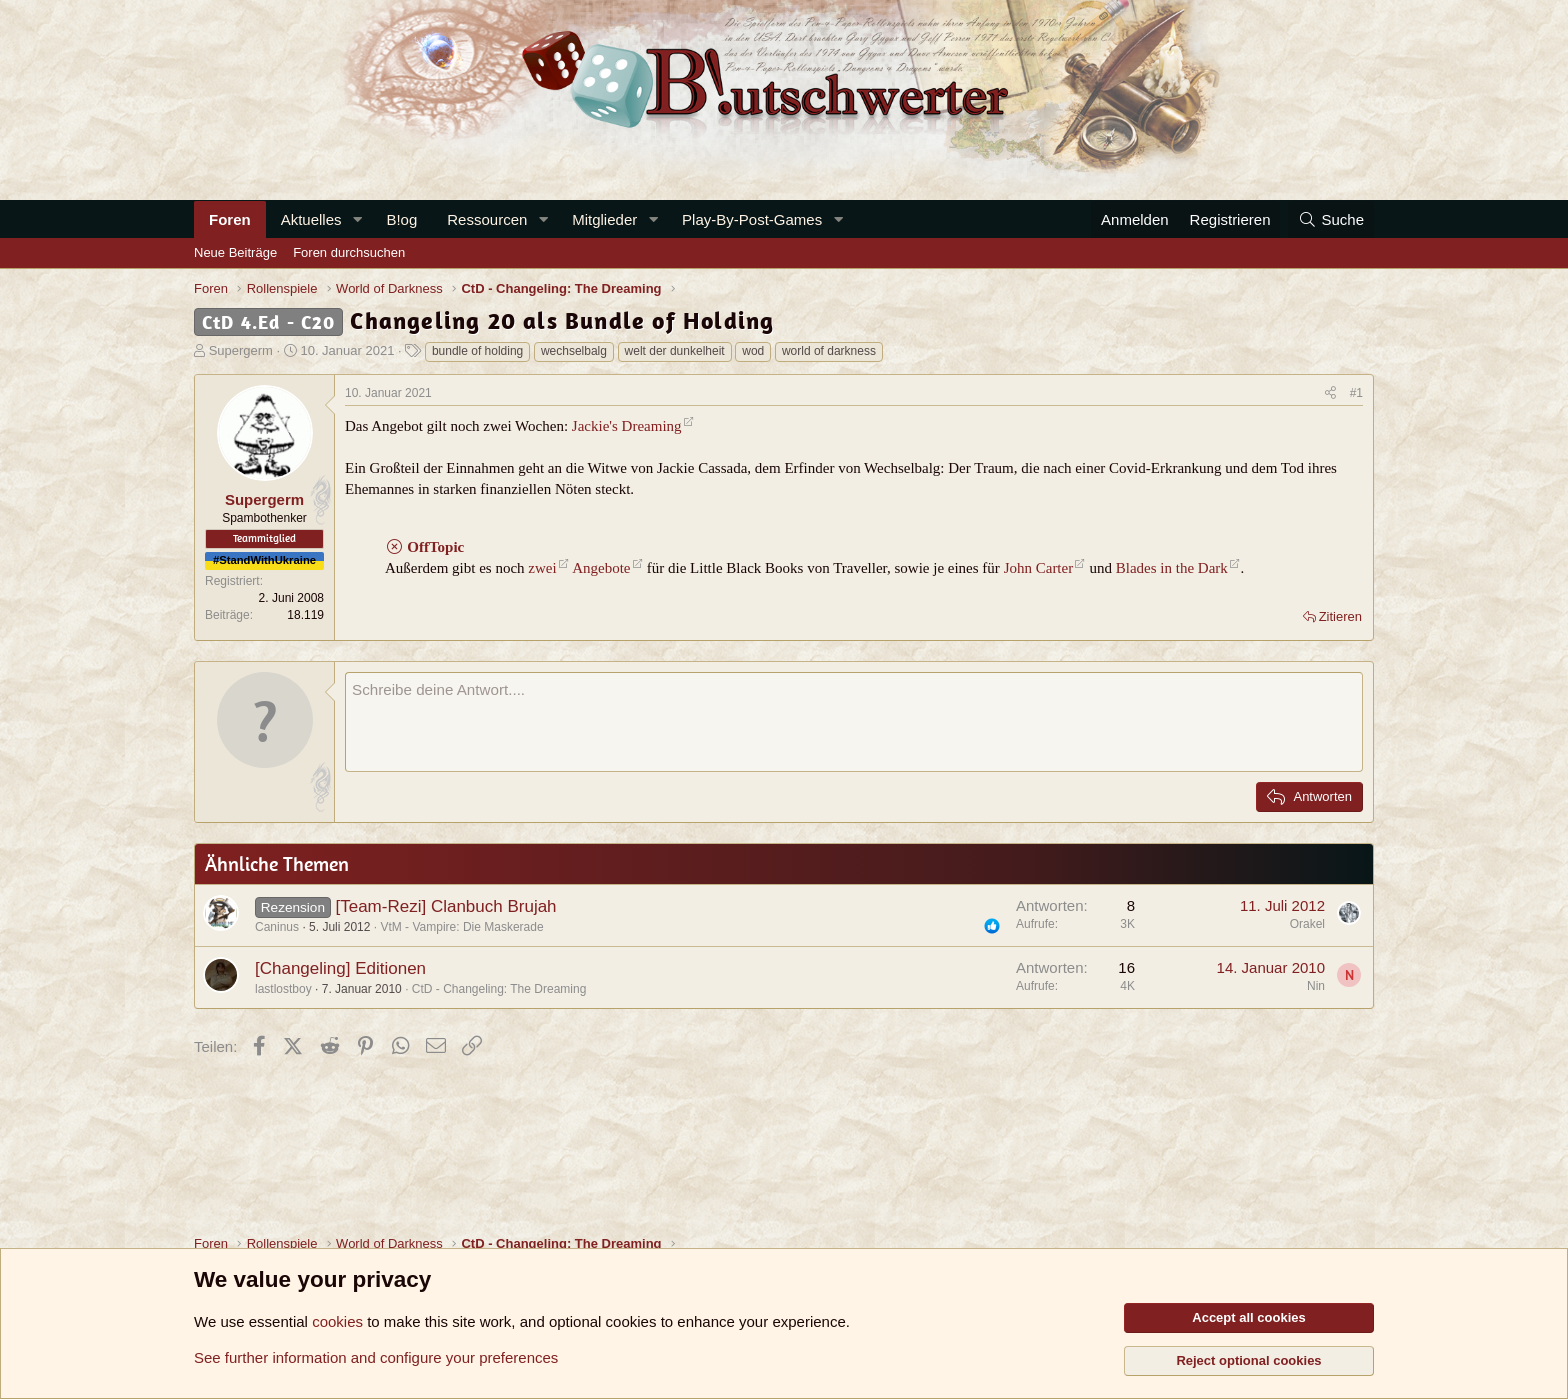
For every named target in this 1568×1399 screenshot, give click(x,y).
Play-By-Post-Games (752, 219)
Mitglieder (604, 219)
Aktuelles (311, 219)
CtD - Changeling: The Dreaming (499, 989)
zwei (542, 568)
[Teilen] (1330, 393)
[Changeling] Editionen (340, 968)
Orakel (1307, 924)
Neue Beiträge (235, 252)
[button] (357, 219)
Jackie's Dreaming (627, 426)
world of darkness (829, 351)
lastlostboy (283, 989)
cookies (337, 1321)
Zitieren (1340, 616)
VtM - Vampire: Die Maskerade (461, 927)
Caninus (277, 927)
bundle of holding (477, 351)
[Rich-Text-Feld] (854, 722)
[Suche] (1331, 219)
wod (753, 351)
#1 (1356, 393)
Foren (230, 219)
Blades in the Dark (1172, 568)
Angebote (601, 568)
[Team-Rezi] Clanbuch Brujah (445, 906)
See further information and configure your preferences (376, 1357)
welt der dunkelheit (675, 351)
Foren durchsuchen (349, 252)
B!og (401, 219)
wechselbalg (574, 351)
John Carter (1039, 568)
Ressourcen (487, 219)
